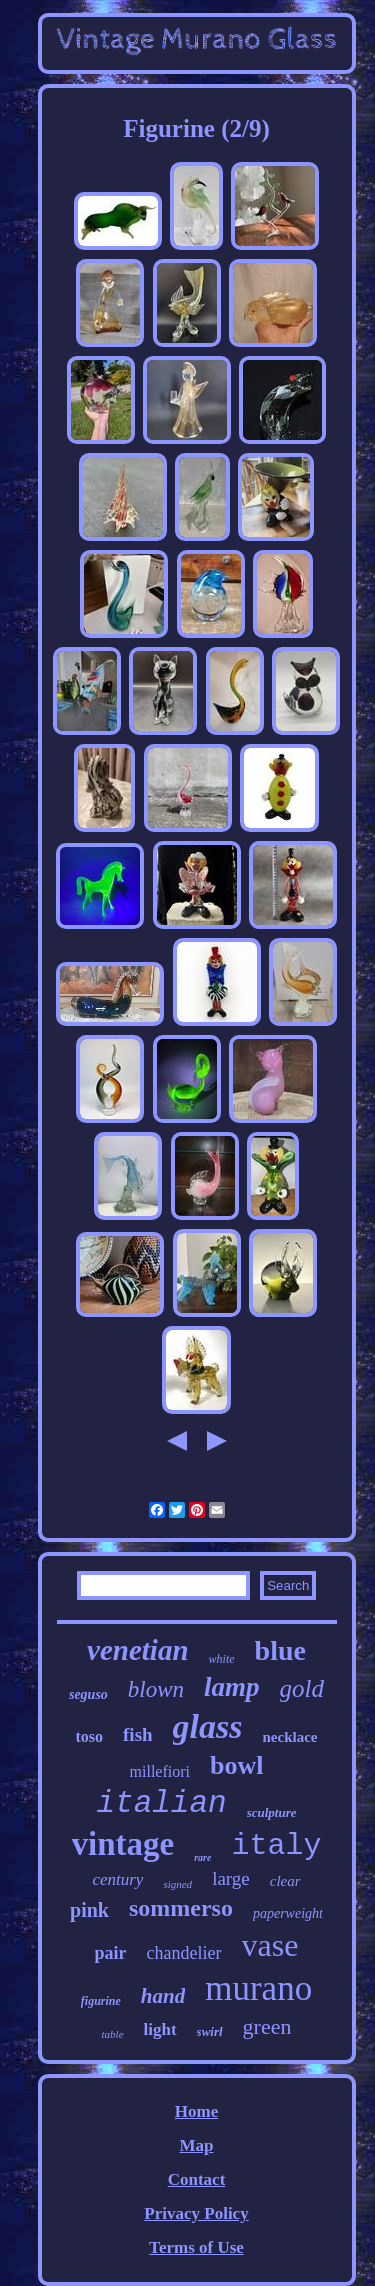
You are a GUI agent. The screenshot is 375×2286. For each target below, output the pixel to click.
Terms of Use (196, 2247)
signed (177, 1884)
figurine (101, 2001)
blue (280, 1650)
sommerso (181, 1908)
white (222, 1659)
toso (89, 1736)
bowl (236, 1765)
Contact (197, 2179)
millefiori (160, 1771)
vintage (123, 1844)
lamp (232, 1687)
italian (161, 1803)
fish (138, 1734)
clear (285, 1881)
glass (208, 1726)
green (267, 2026)
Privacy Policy (196, 2213)
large (231, 1878)
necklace (290, 1737)
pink (89, 1910)
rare (202, 1857)
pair (111, 1953)
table (113, 2034)
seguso (88, 1694)
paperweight (288, 1913)
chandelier (184, 1953)
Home (196, 2111)
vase (270, 1945)
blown (156, 1689)
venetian (138, 1650)
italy (276, 1846)
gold (302, 1688)
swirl (210, 2031)
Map (196, 2145)
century (117, 1879)
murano (258, 1988)
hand (163, 1996)
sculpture (272, 1812)
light (160, 2029)
